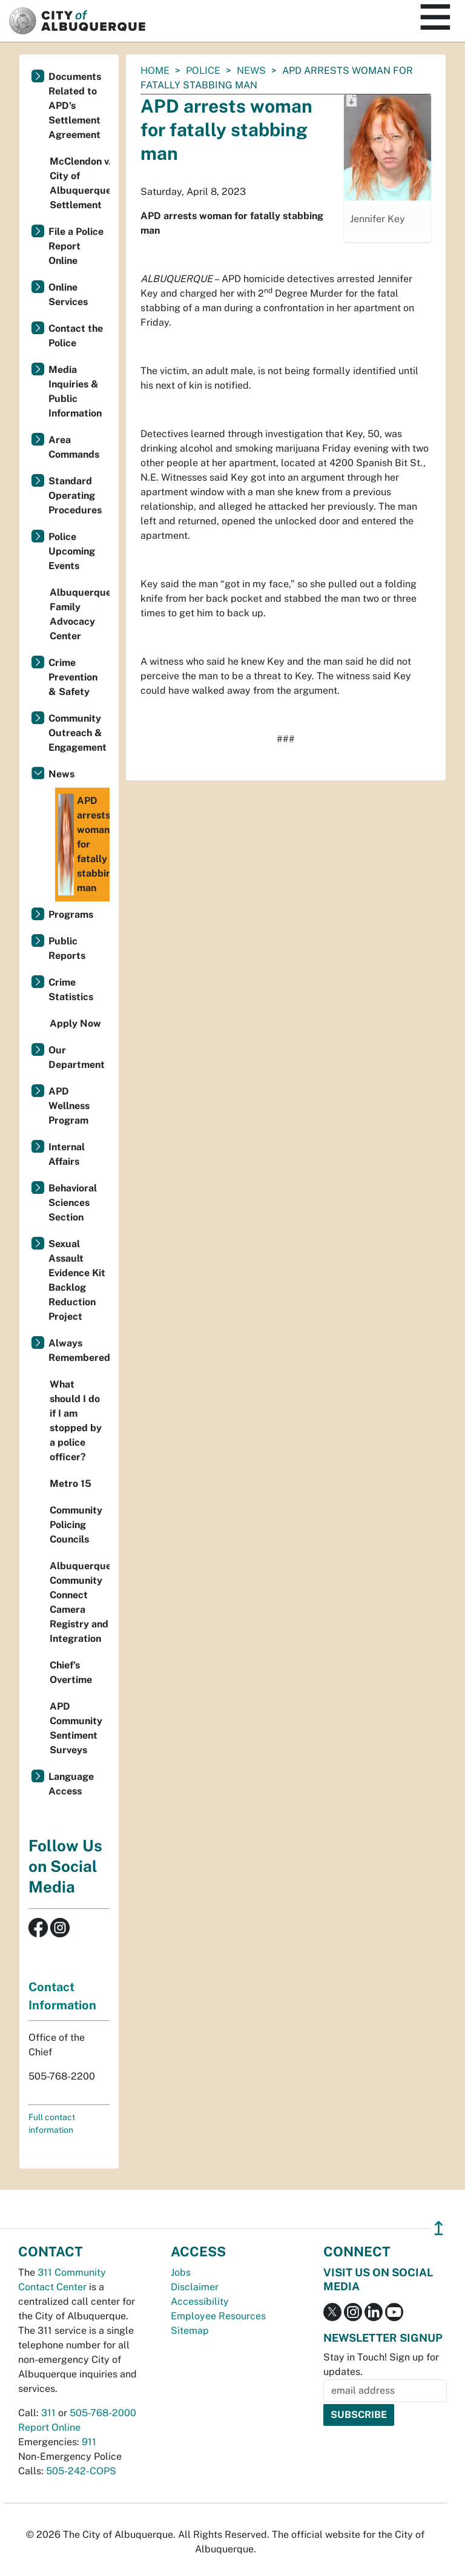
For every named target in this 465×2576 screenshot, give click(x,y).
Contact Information (62, 1996)
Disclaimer (195, 2287)
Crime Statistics (70, 990)
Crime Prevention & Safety (72, 677)
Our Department (76, 1057)
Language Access (71, 1784)
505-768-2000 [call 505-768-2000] (103, 2413)
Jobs (181, 2272)
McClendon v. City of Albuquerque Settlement (80, 183)
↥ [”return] (438, 2228)
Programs (70, 914)
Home (155, 70)
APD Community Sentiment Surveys (76, 1728)
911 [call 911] (89, 2442)
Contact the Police (75, 336)
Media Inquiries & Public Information (75, 391)
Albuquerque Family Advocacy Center (80, 614)
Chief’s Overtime (71, 1672)
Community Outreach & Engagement (77, 733)
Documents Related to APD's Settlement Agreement (74, 105)
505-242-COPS (81, 2471)
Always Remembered (79, 1350)
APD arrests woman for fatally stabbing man (84, 844)
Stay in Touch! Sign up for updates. (381, 2364)
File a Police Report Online (76, 246)
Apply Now (75, 1023)
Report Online (49, 2427)
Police (203, 70)
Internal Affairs (66, 1154)
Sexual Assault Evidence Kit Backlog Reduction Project (76, 1280)
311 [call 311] (48, 2413)
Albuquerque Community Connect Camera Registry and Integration (80, 1602)
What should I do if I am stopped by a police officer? (76, 1421)
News (251, 70)
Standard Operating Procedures (75, 495)
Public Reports (66, 948)
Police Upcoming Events (71, 551)
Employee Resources (218, 2316)
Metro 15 (70, 1483)
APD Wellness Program (69, 1105)
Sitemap (190, 2330)
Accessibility (200, 2301)
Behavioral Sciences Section (72, 1202)
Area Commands (73, 447)
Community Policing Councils (76, 1524)
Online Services (68, 295)
